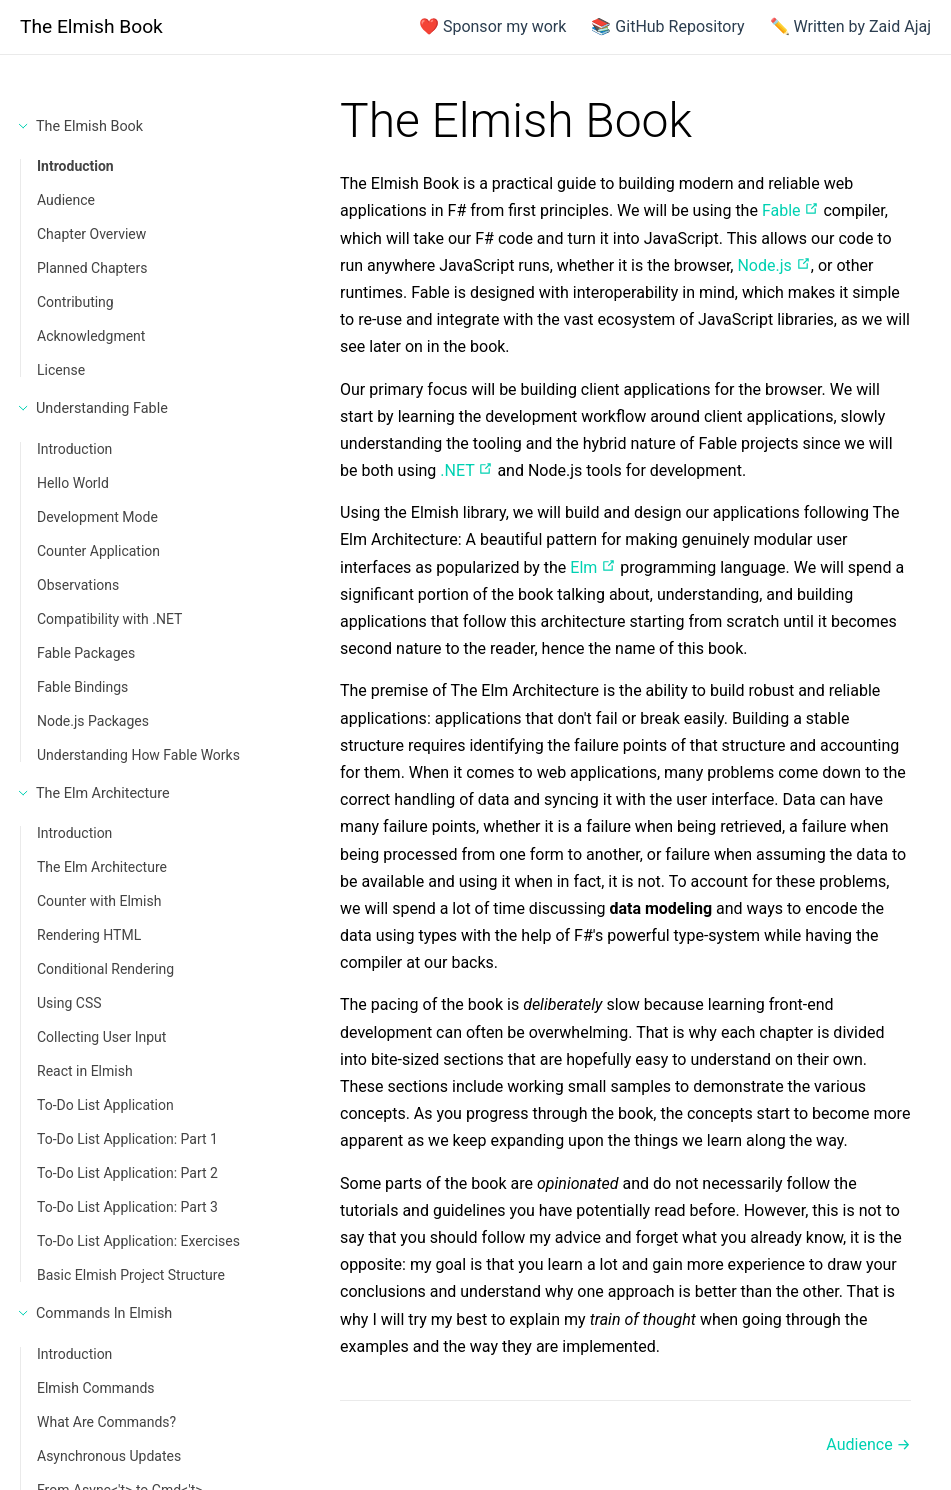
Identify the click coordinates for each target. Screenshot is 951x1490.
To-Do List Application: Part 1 (127, 1139)
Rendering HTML (89, 935)
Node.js (773, 265)
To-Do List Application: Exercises (138, 1241)
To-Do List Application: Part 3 (127, 1207)
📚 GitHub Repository (667, 26)
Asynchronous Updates (109, 1456)
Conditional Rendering (105, 969)
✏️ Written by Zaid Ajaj (850, 26)
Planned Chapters (92, 268)
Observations (78, 585)
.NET (466, 470)
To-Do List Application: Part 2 (127, 1173)
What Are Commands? (106, 1422)
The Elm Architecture (102, 867)
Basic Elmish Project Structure (131, 1275)
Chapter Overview (91, 234)
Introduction (75, 166)
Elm (593, 567)
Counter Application (98, 551)
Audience (66, 200)
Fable (791, 210)
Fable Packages (86, 653)
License (61, 370)
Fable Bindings (82, 687)
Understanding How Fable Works (138, 755)
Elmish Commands (96, 1388)
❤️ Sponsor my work (492, 26)
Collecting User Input (101, 1037)
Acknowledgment (91, 336)
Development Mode (97, 517)
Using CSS (69, 1003)
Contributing (75, 302)
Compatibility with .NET (109, 619)
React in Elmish (85, 1071)
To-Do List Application (105, 1105)
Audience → (868, 1444)
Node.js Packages (93, 721)
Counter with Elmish (99, 901)
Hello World (73, 483)
